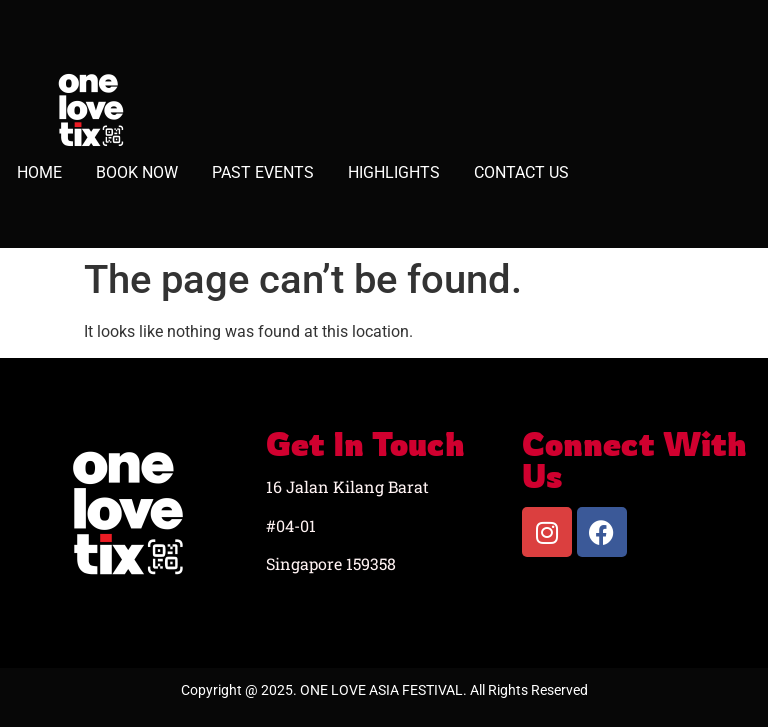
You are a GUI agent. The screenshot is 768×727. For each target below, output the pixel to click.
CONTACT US (521, 172)
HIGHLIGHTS (394, 172)
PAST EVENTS (263, 172)
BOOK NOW (137, 172)
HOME (39, 172)
